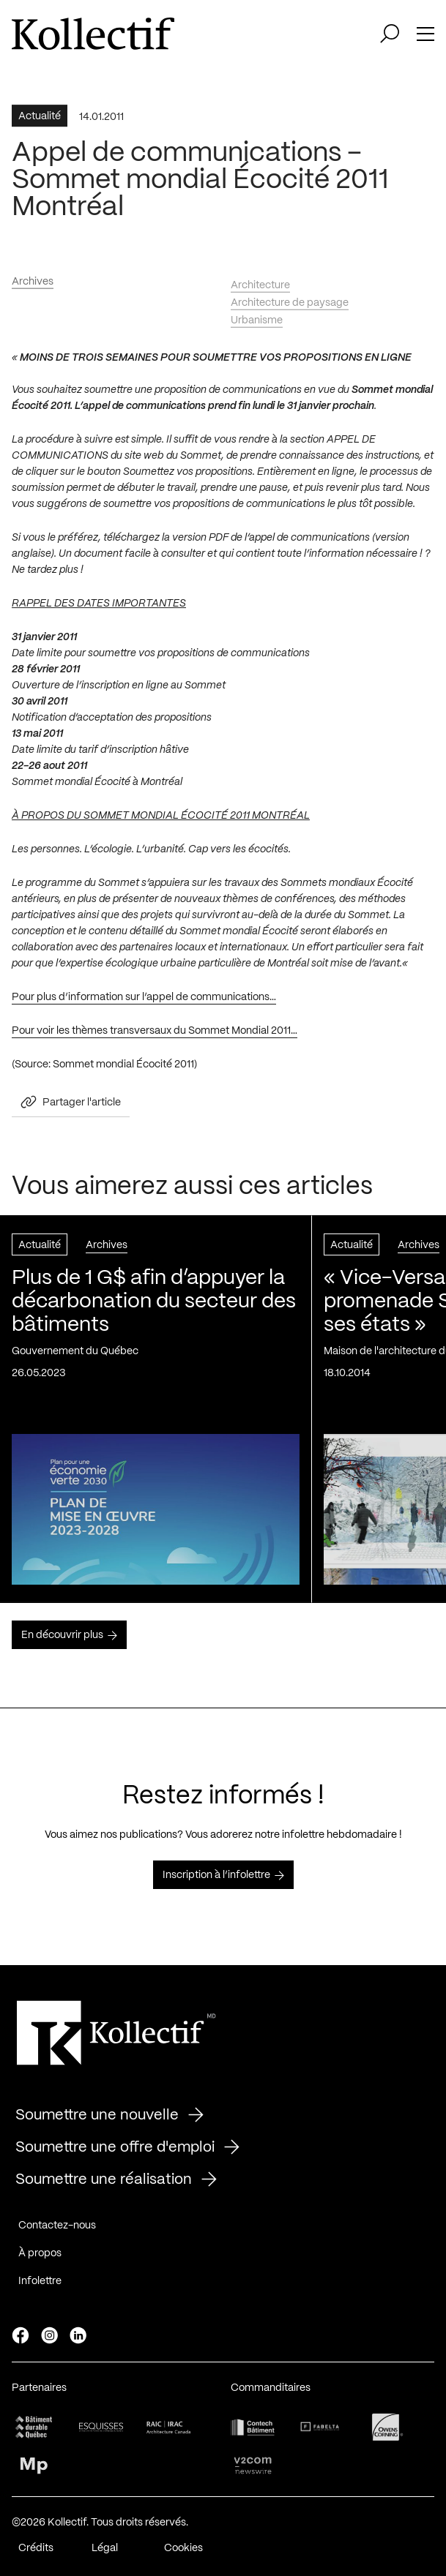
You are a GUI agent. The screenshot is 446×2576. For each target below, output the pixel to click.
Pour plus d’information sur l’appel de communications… (144, 1001)
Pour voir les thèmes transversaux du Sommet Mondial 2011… (154, 1035)
